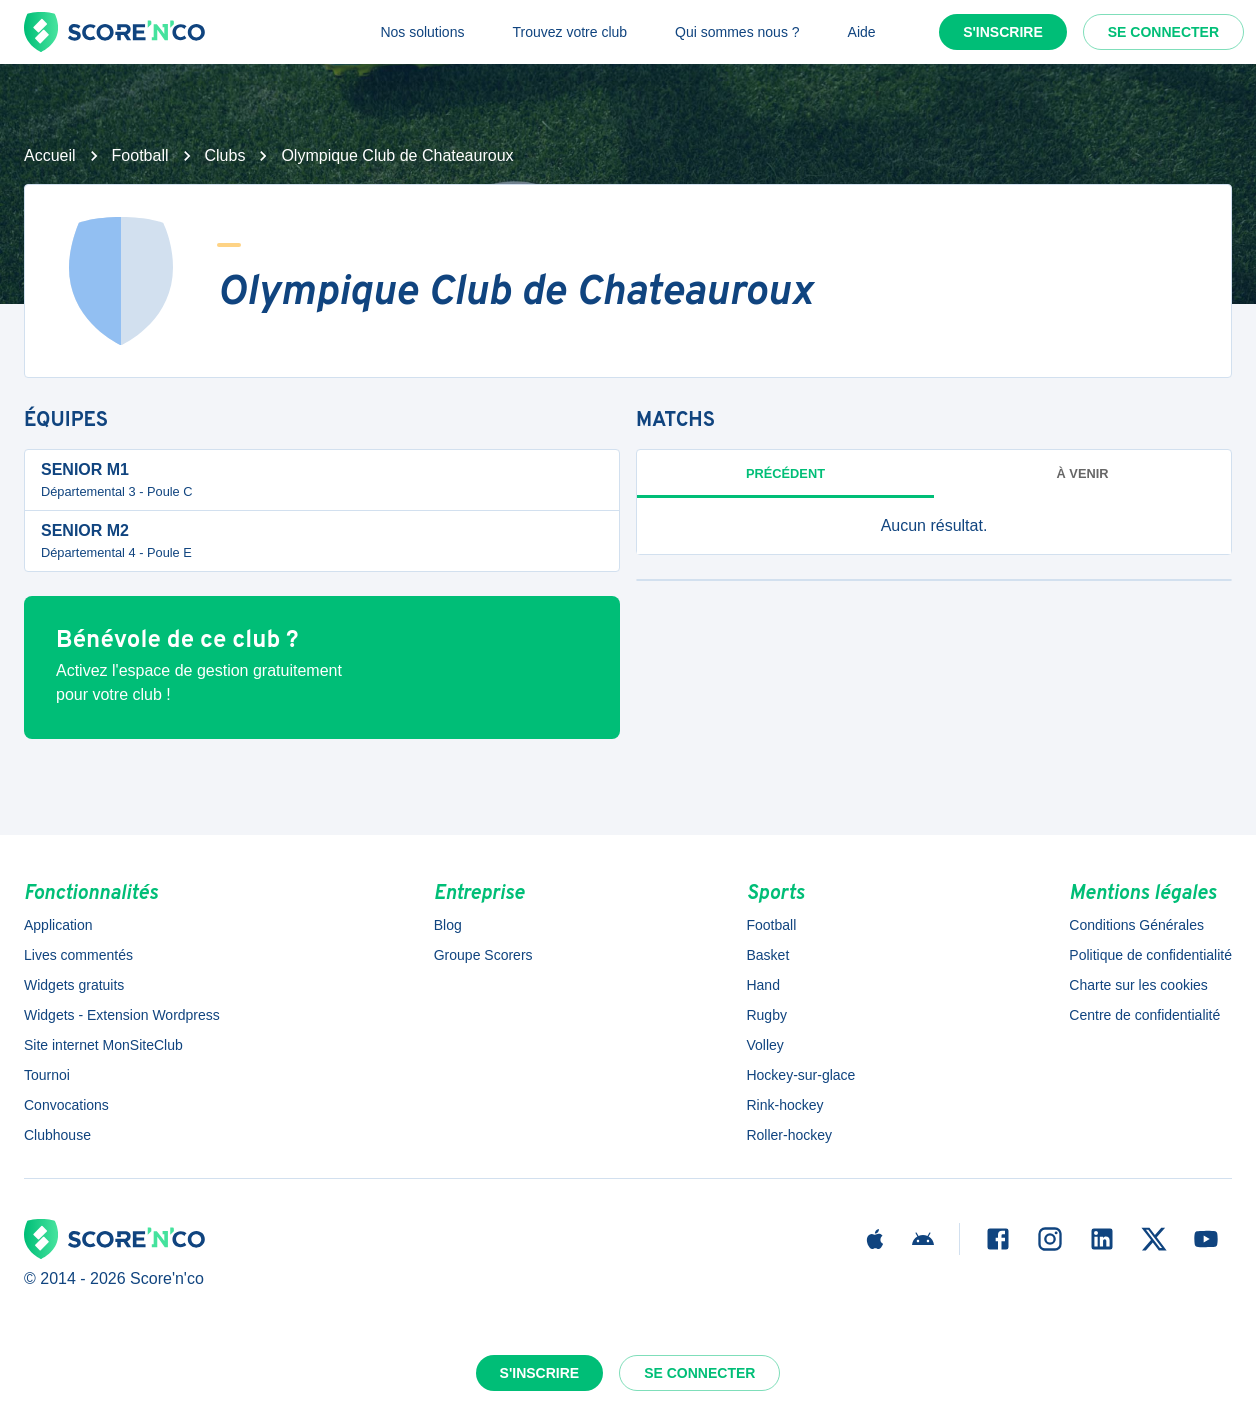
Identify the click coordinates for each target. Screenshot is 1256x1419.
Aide (862, 32)
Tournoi (47, 1075)
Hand (762, 985)
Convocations (66, 1105)
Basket (767, 955)
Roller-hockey (789, 1135)
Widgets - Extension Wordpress (122, 1015)
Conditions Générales (1136, 925)
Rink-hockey (784, 1105)
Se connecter (1163, 32)
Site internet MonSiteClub (103, 1045)
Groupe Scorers (483, 955)
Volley (764, 1045)
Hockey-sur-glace (800, 1075)
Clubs (225, 155)
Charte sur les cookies (1138, 985)
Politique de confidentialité (1150, 955)
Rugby (766, 1015)
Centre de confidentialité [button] (1144, 1015)
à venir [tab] (1083, 473)
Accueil (50, 155)
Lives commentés (78, 955)
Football (140, 155)
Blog (448, 925)
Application (58, 925)
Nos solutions (422, 32)
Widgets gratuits (74, 985)
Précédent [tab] (785, 473)
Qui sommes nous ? (737, 32)
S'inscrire (1003, 32)
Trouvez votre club (569, 32)
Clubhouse (57, 1135)
